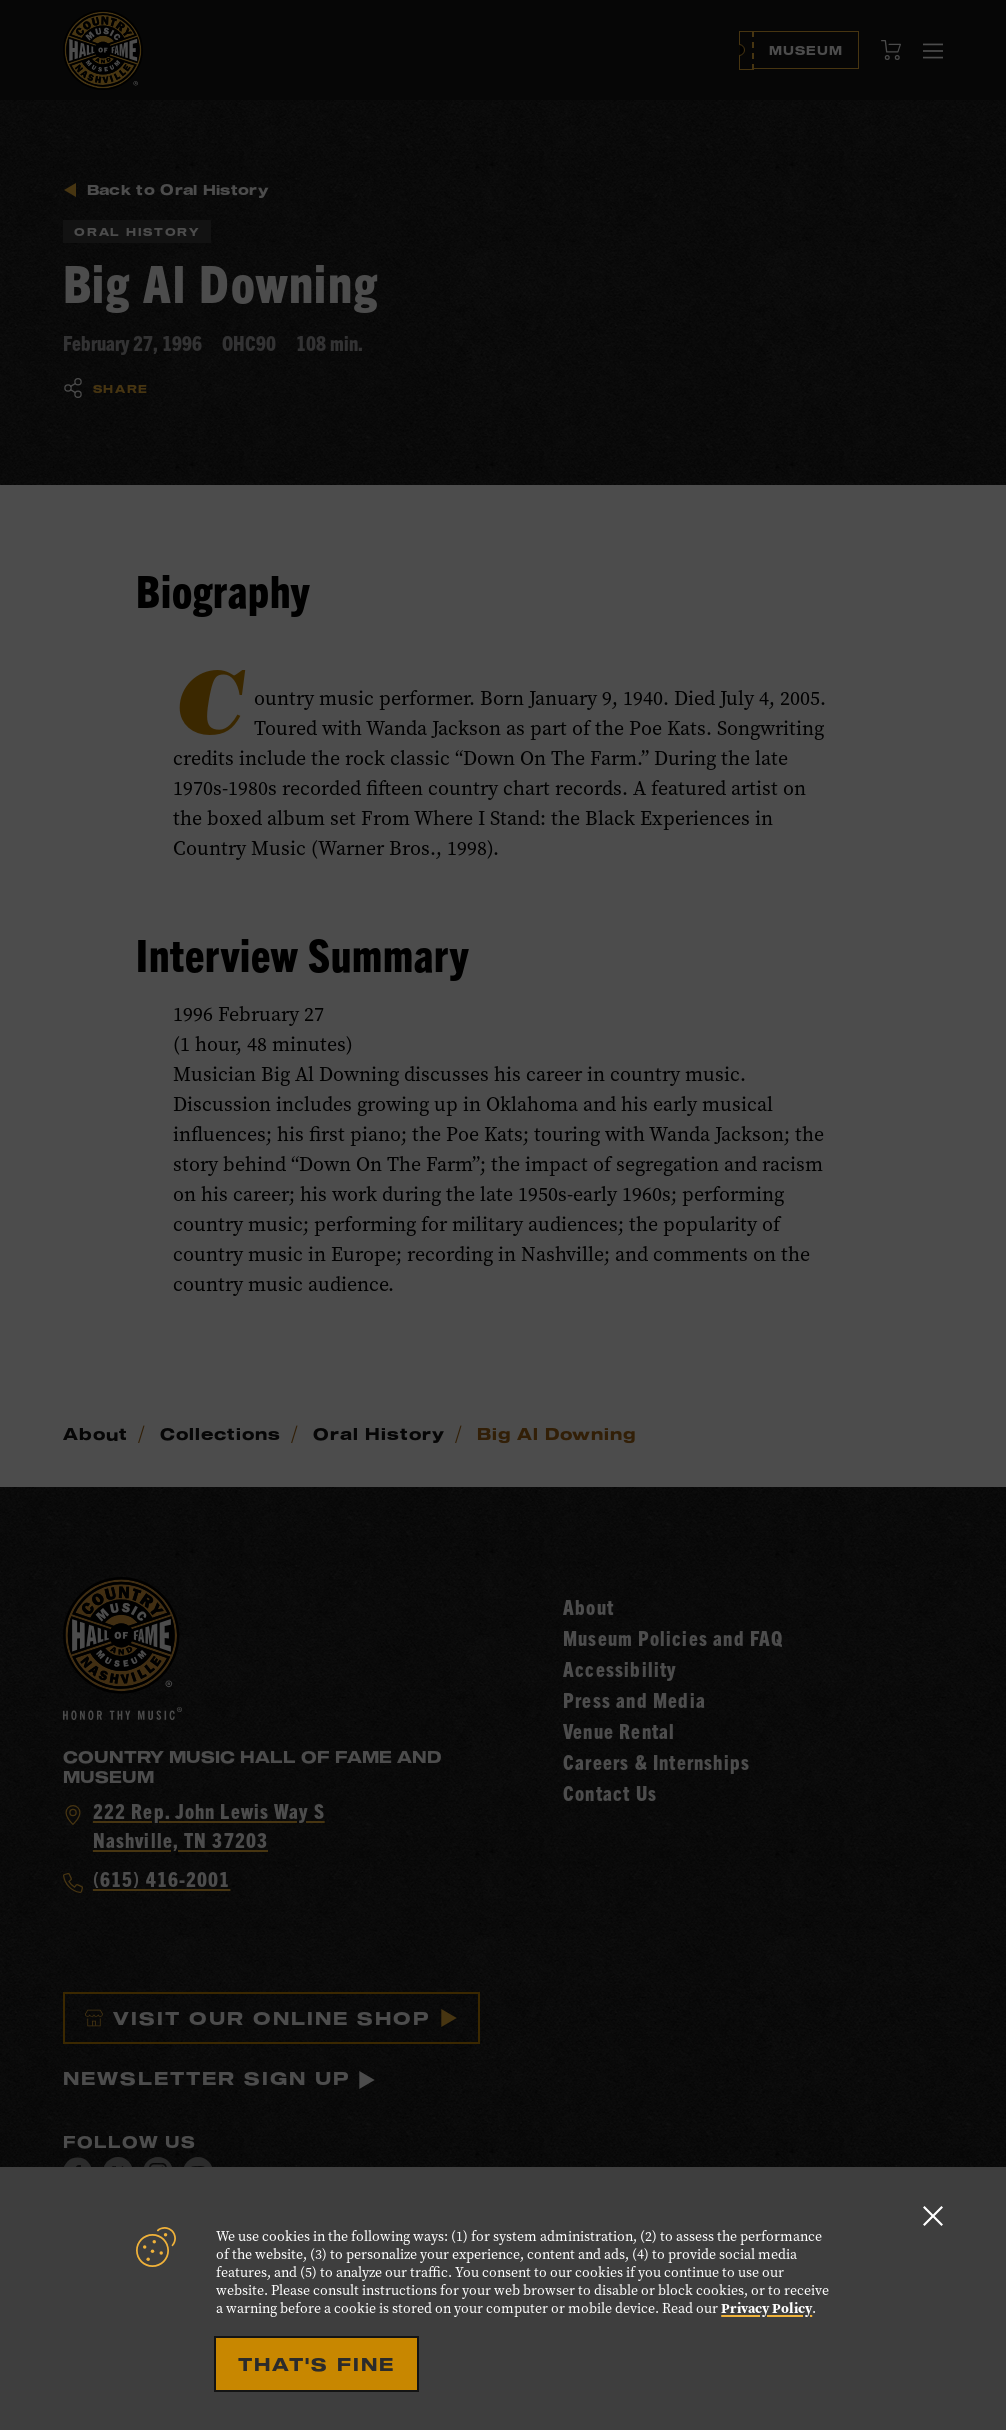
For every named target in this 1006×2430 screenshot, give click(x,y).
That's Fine (316, 2364)
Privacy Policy (766, 2308)
